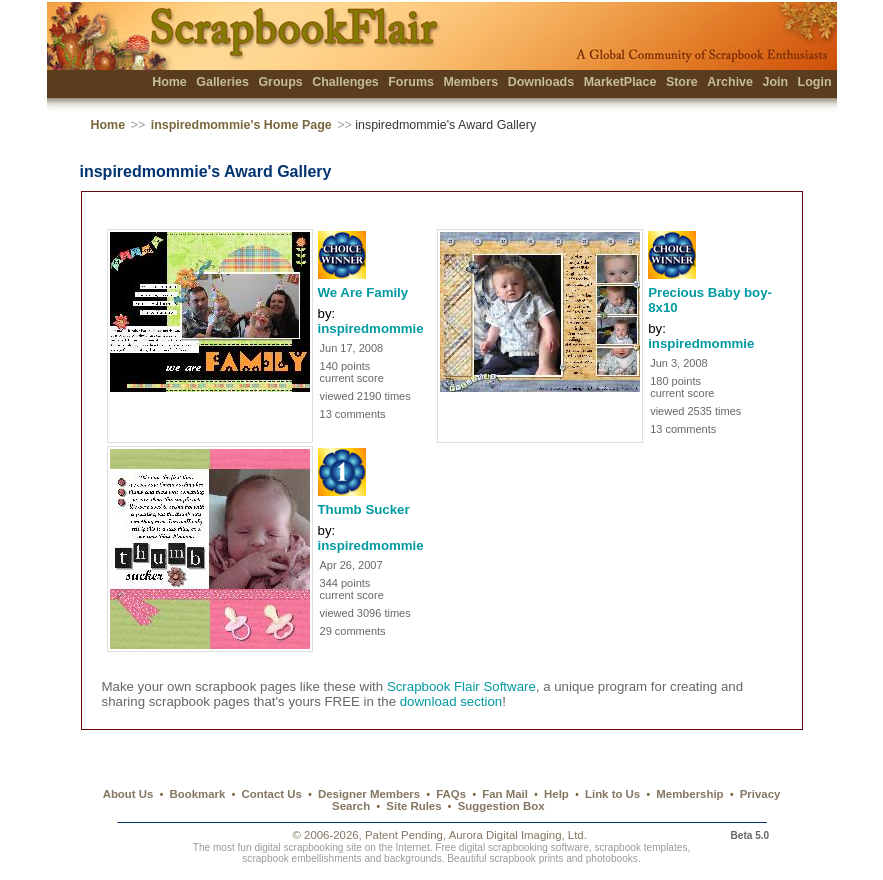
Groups (280, 82)
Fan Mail (505, 794)
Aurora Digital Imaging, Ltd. (518, 835)
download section (451, 701)
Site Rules (413, 806)
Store (682, 82)
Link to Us (612, 794)
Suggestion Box (501, 806)
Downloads (541, 82)
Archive (730, 82)
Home (169, 82)
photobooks (612, 858)
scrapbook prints (526, 858)
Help (556, 794)
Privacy (760, 794)
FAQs (451, 794)
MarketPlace (620, 82)
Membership (689, 794)
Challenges (345, 82)
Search (351, 806)
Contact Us (272, 794)
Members (470, 82)
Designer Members (369, 794)
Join (775, 82)
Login (815, 82)
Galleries (222, 82)
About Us (128, 794)
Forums (411, 82)
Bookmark (198, 794)
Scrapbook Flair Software (461, 686)
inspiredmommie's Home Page (241, 125)
